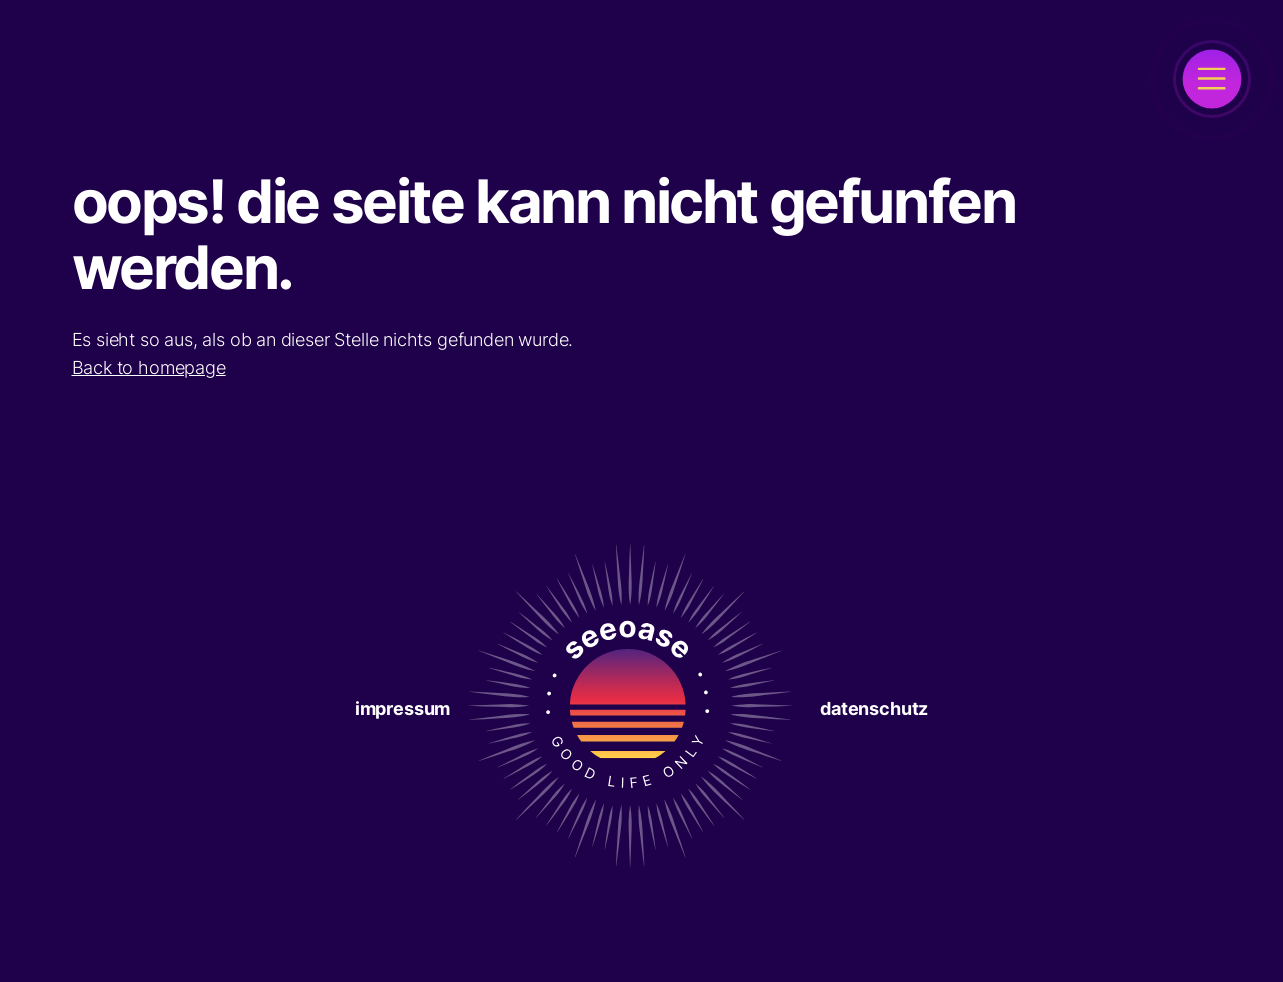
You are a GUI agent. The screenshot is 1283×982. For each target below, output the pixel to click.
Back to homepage (149, 367)
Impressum (402, 708)
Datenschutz (874, 708)
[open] (1212, 79)
